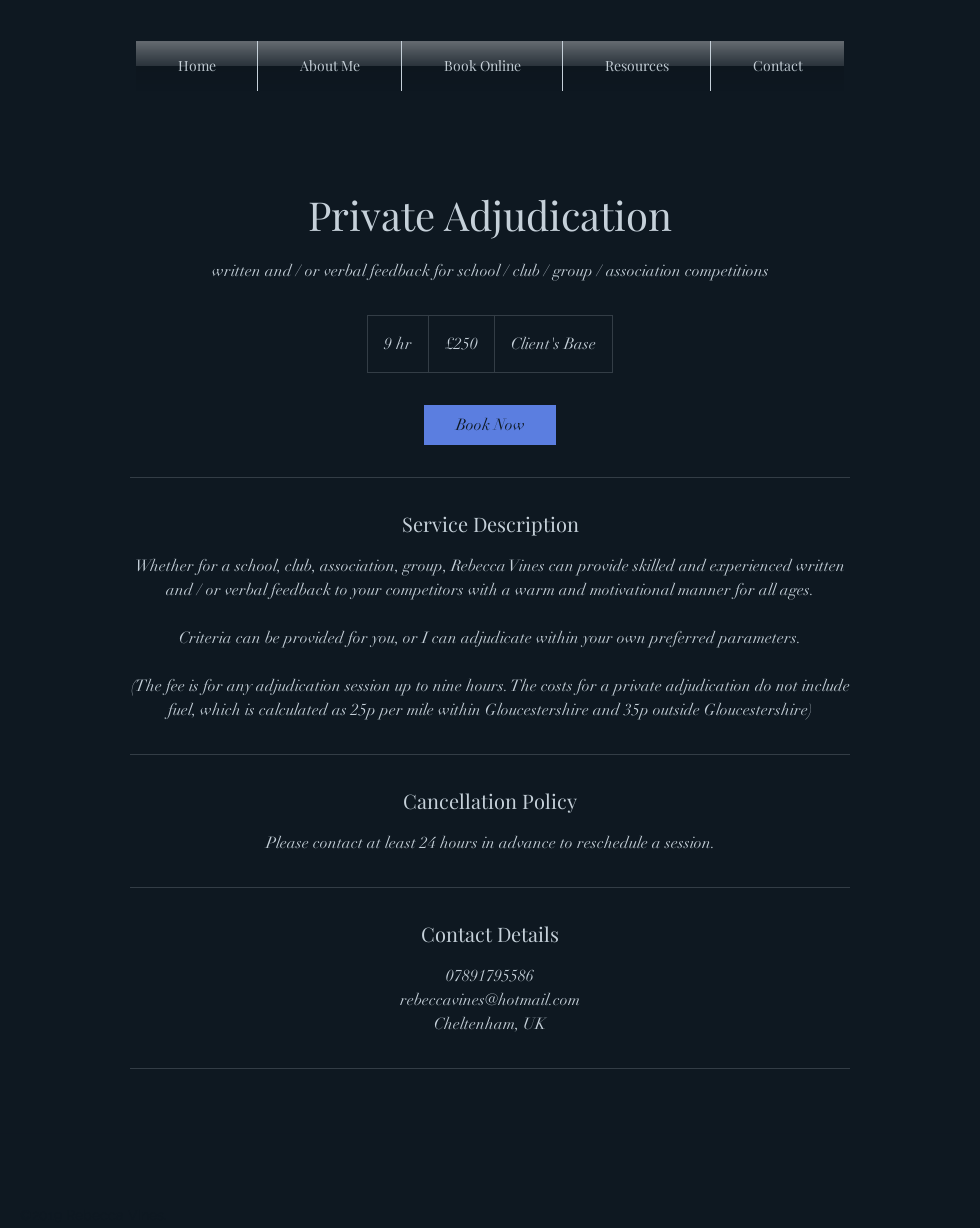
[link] (490, 425)
